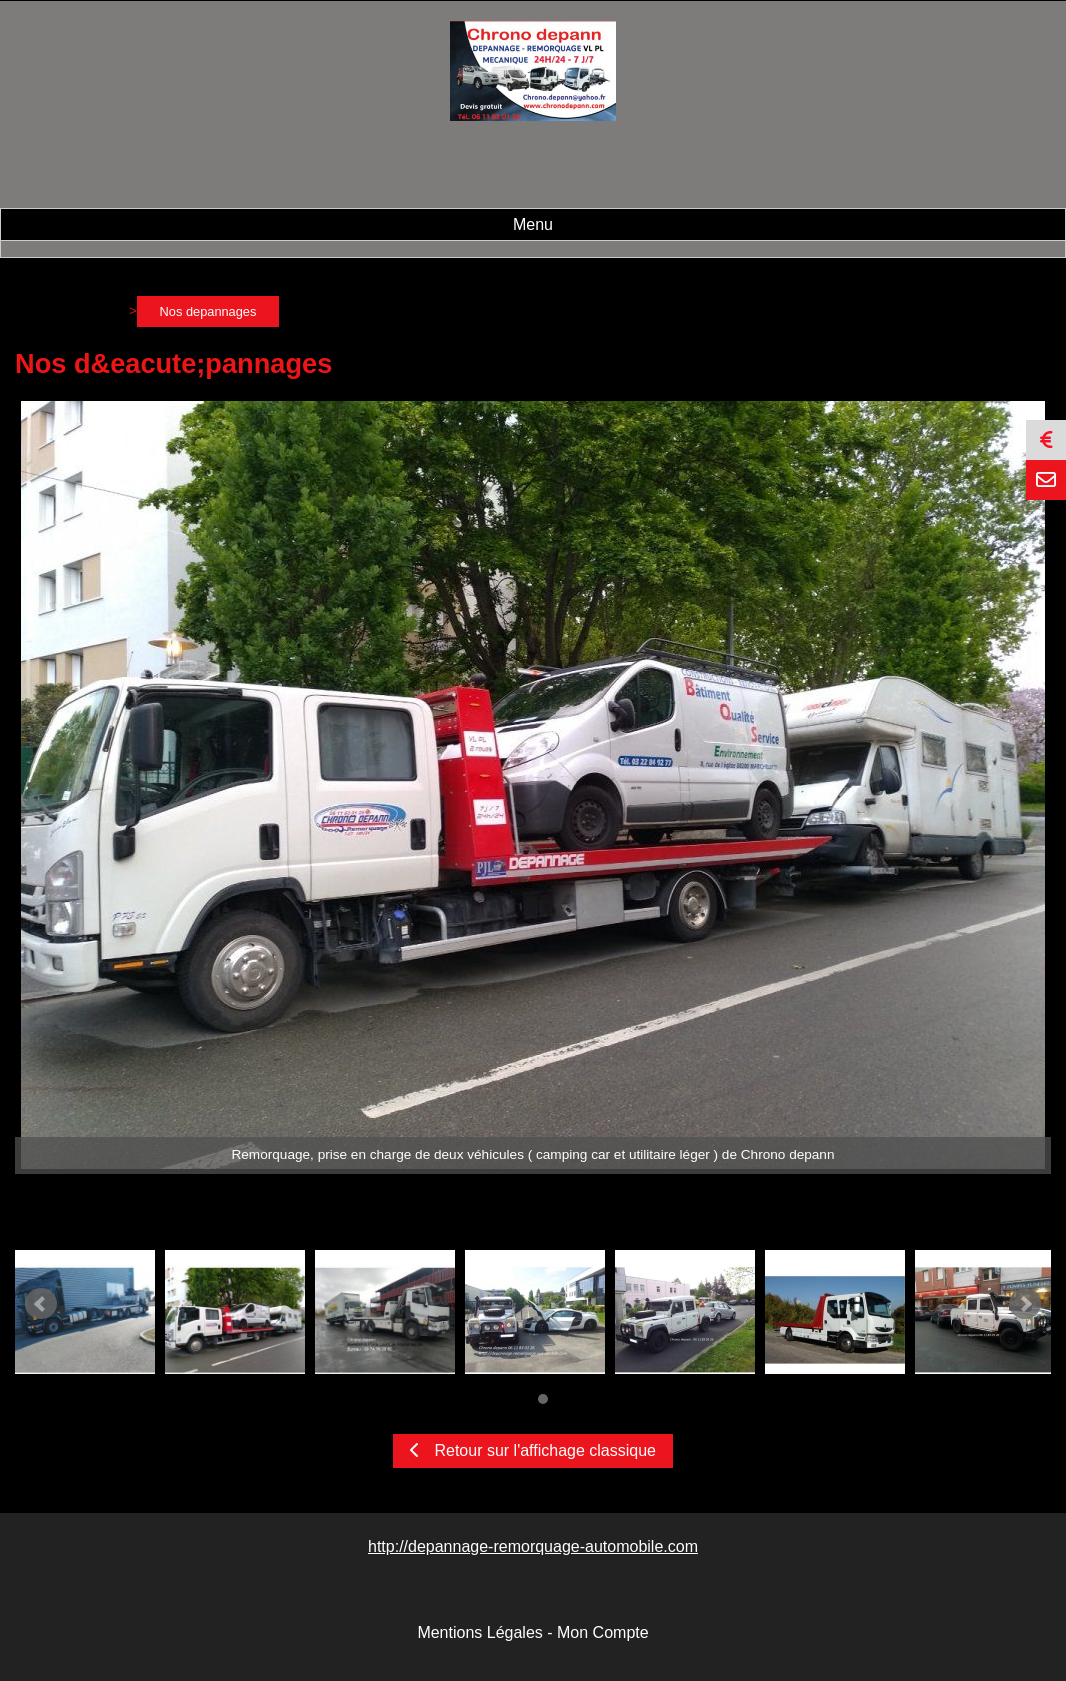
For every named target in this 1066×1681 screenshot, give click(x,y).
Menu (533, 224)
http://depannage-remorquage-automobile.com (533, 1546)
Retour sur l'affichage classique (533, 1450)
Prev (41, 1304)
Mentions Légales (479, 1632)
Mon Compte (603, 1632)
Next (1025, 1304)
